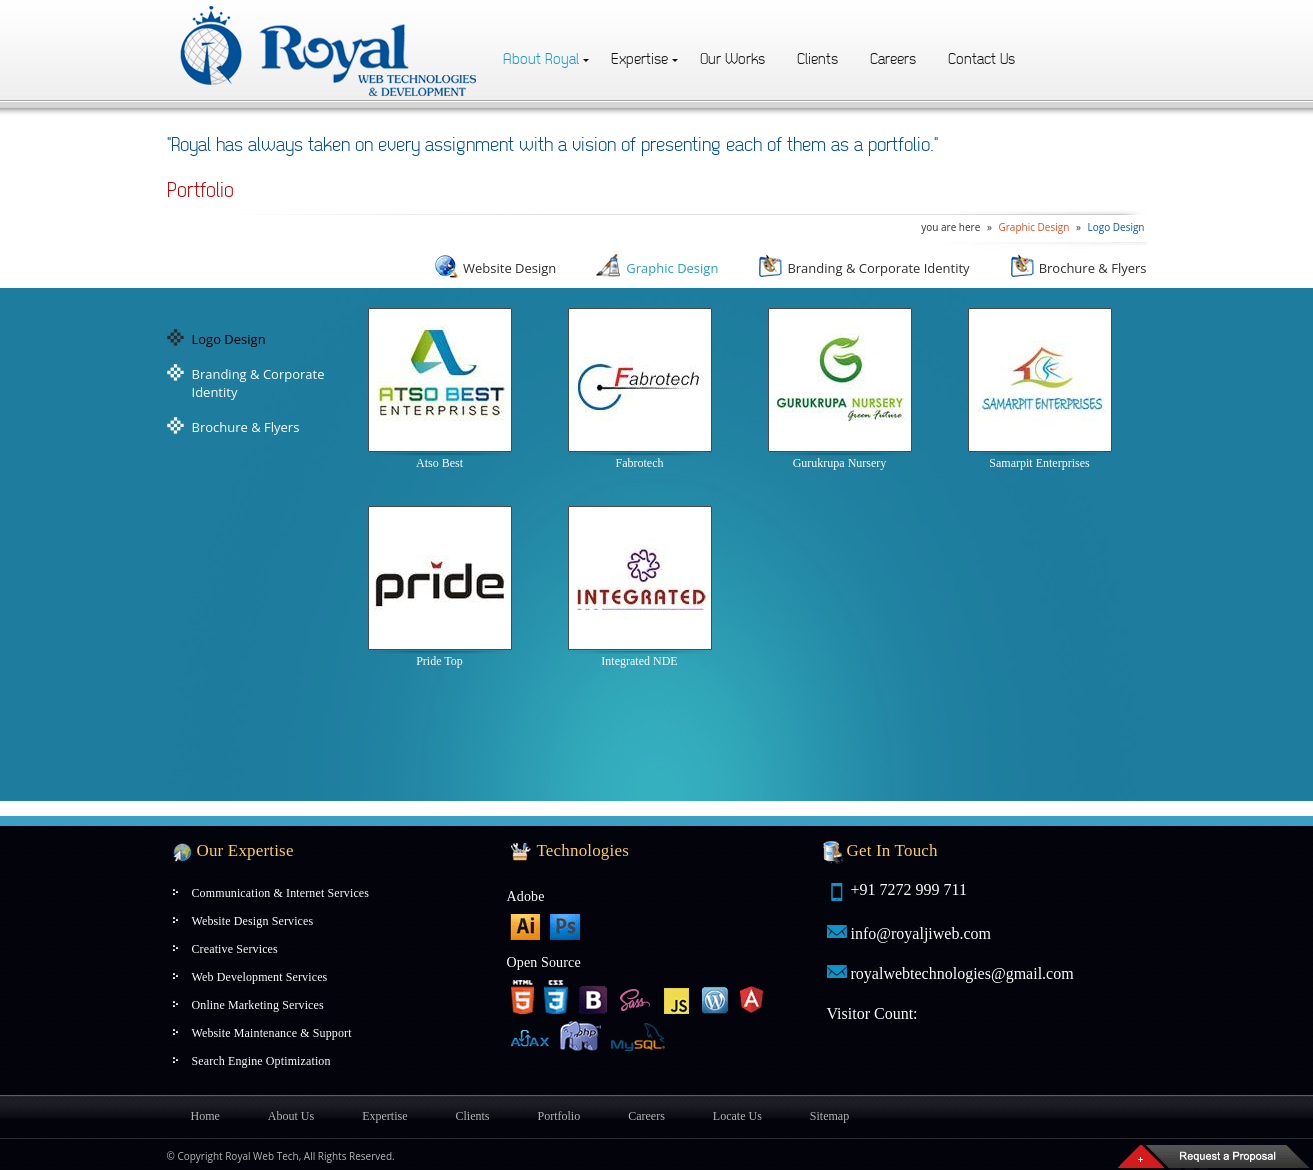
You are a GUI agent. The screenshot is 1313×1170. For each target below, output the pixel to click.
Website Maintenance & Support (272, 1033)
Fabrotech (640, 389)
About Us (291, 1116)
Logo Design (1115, 227)
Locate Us (737, 1116)
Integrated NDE (640, 587)
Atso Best (440, 389)
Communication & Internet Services (281, 893)
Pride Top (440, 587)
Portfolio (559, 1116)
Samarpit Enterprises (1040, 389)
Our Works (732, 59)
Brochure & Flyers (1078, 268)
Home (205, 1116)
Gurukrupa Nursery (840, 389)
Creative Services (235, 949)
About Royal (541, 59)
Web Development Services (260, 977)
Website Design (495, 268)
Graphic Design (1033, 227)
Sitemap (829, 1116)
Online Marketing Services (258, 1005)
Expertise (639, 59)
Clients (817, 59)
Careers (893, 59)
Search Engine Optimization (261, 1061)
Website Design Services (253, 921)
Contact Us (981, 59)
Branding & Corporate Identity (863, 268)
